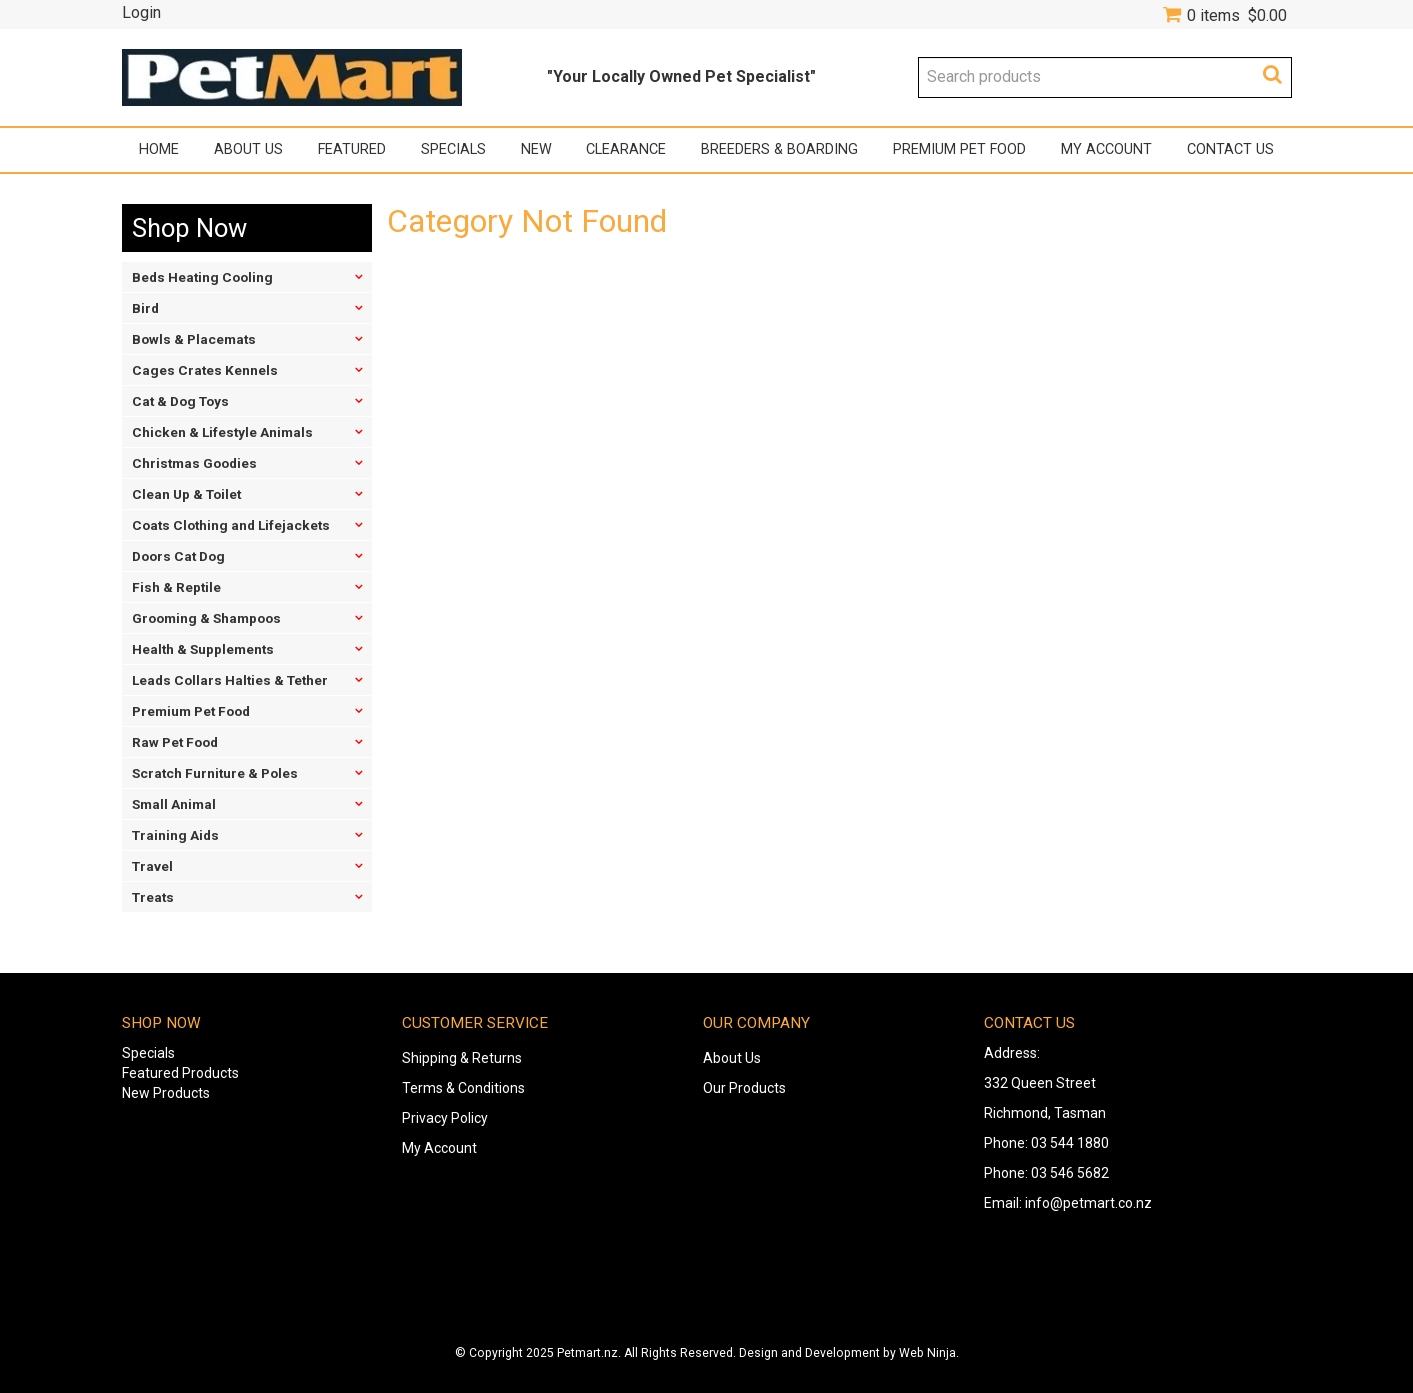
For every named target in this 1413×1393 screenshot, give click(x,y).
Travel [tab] (152, 866)
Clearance (626, 149)
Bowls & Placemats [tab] (194, 339)
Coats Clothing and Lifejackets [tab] (231, 525)
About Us (248, 149)
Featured (352, 149)
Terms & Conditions (463, 1088)
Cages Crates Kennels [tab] (205, 370)
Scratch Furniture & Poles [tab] (215, 773)
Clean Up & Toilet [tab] (186, 494)
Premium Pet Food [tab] (191, 711)
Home (159, 149)
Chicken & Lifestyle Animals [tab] (222, 432)
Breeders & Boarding (779, 149)
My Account (1106, 149)
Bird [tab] (145, 308)
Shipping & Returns (462, 1058)
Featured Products (180, 1073)
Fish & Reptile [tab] (176, 587)
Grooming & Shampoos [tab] (206, 618)
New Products (166, 1093)
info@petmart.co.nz (1088, 1203)
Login (141, 13)
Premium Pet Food (959, 149)
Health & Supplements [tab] (203, 649)
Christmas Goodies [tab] (194, 463)
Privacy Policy (445, 1118)
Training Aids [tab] (175, 835)
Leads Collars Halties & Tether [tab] (230, 680)
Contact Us (1230, 149)
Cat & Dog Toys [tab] (180, 401)
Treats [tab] (153, 897)
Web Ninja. (929, 1353)
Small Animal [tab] (174, 804)
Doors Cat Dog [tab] (178, 556)
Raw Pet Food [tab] (175, 742)
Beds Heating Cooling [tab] (202, 277)
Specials (453, 149)
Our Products (744, 1088)
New (536, 149)
